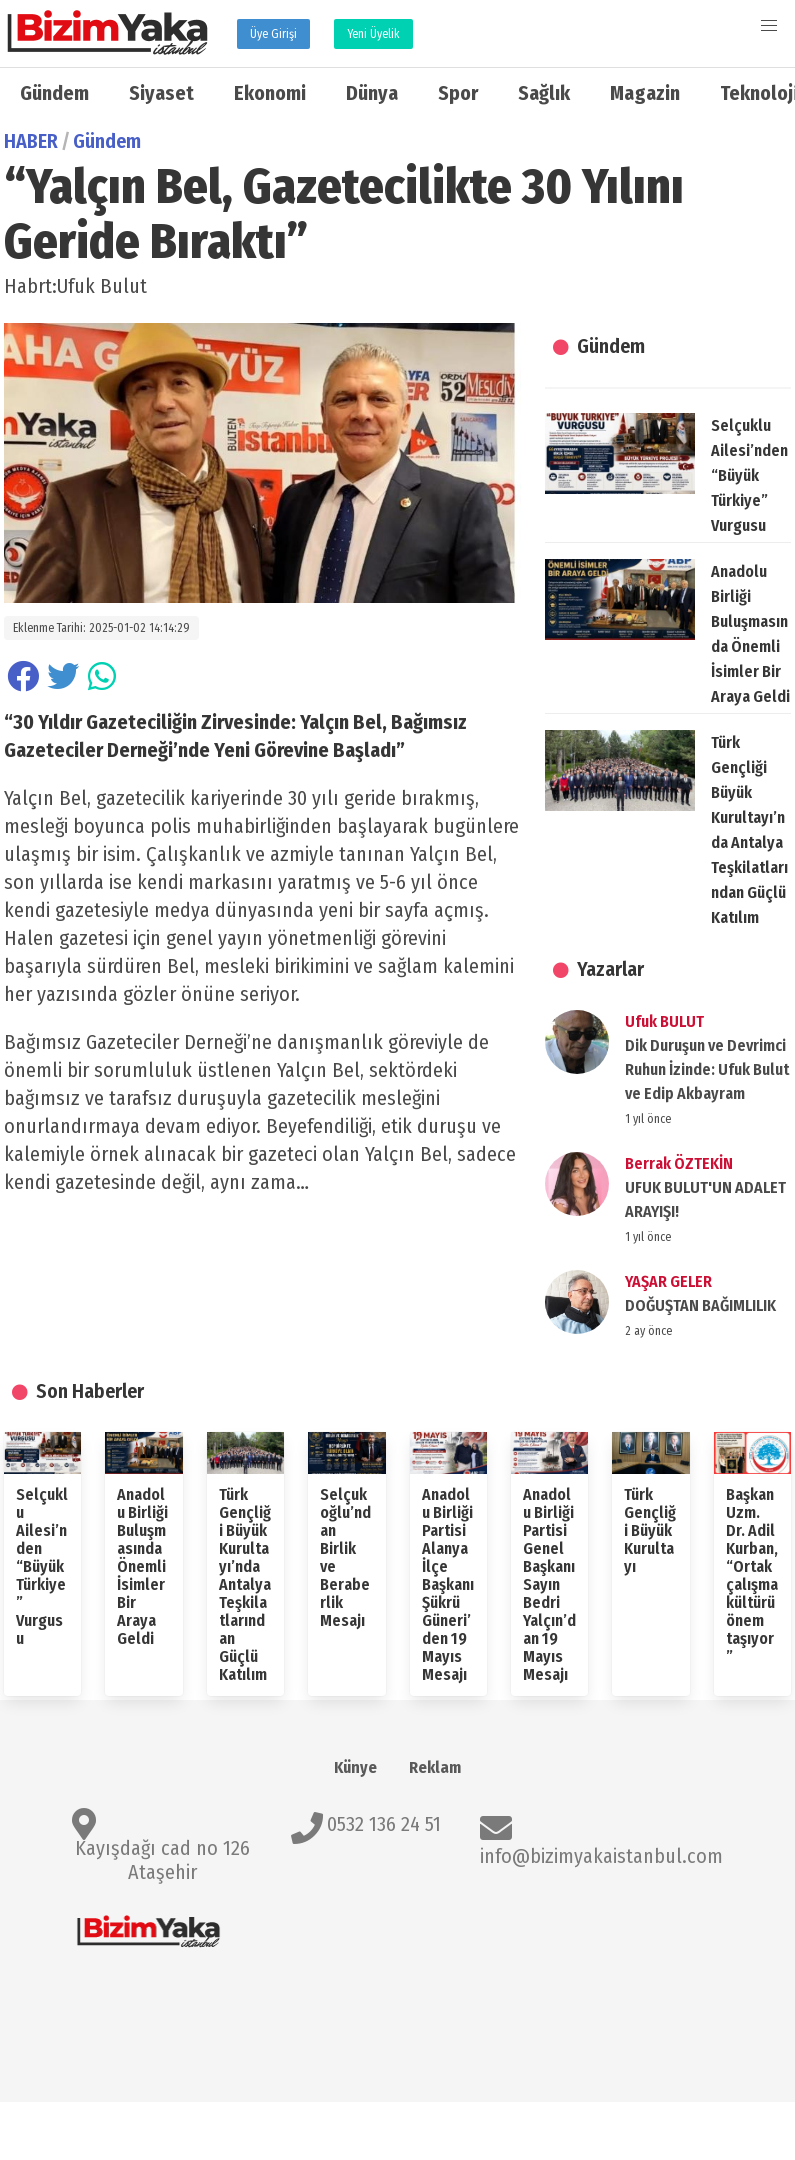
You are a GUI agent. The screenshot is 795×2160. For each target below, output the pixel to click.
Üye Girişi (273, 34)
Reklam (435, 1767)
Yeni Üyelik (373, 34)
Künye (355, 1767)
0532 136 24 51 (384, 1824)
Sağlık (544, 93)
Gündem (54, 93)
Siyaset (161, 93)
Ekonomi (270, 93)
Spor (458, 93)
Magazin (645, 93)
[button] (769, 26)
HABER (31, 141)
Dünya (372, 93)
